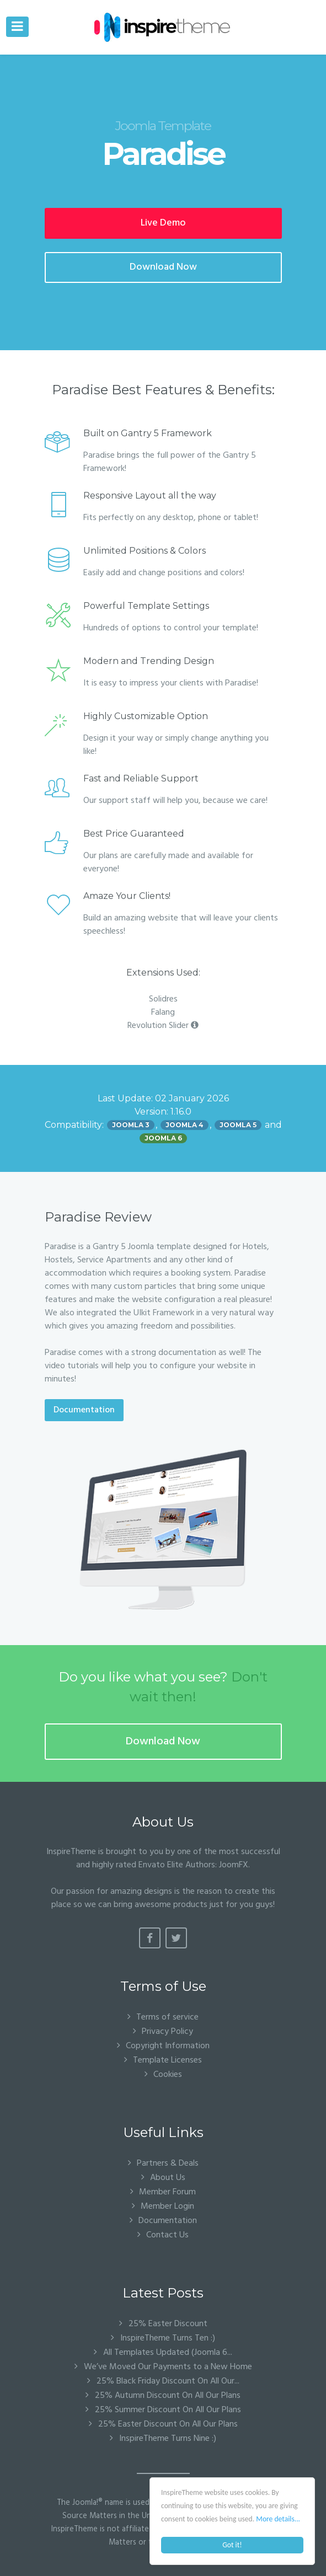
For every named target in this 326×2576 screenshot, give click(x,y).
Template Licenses (167, 2060)
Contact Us (167, 2235)
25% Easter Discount (166, 2324)
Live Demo (163, 223)
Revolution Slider (163, 1026)
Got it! (232, 2545)
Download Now (163, 267)
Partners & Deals (168, 2163)
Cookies (167, 2074)
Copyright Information (168, 2046)
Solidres (163, 999)
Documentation (84, 1410)
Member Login (167, 2206)
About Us (167, 2177)
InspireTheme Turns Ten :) (166, 2338)
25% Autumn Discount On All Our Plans (167, 2395)
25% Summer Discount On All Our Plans (167, 2410)
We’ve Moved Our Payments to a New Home (167, 2367)
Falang (163, 1012)
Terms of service (167, 2017)
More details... (278, 2519)
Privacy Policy (167, 2031)
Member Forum (167, 2192)
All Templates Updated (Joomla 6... (166, 2352)
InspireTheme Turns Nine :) (166, 2439)
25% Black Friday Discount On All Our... (166, 2381)
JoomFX (233, 1865)
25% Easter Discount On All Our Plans (167, 2424)
